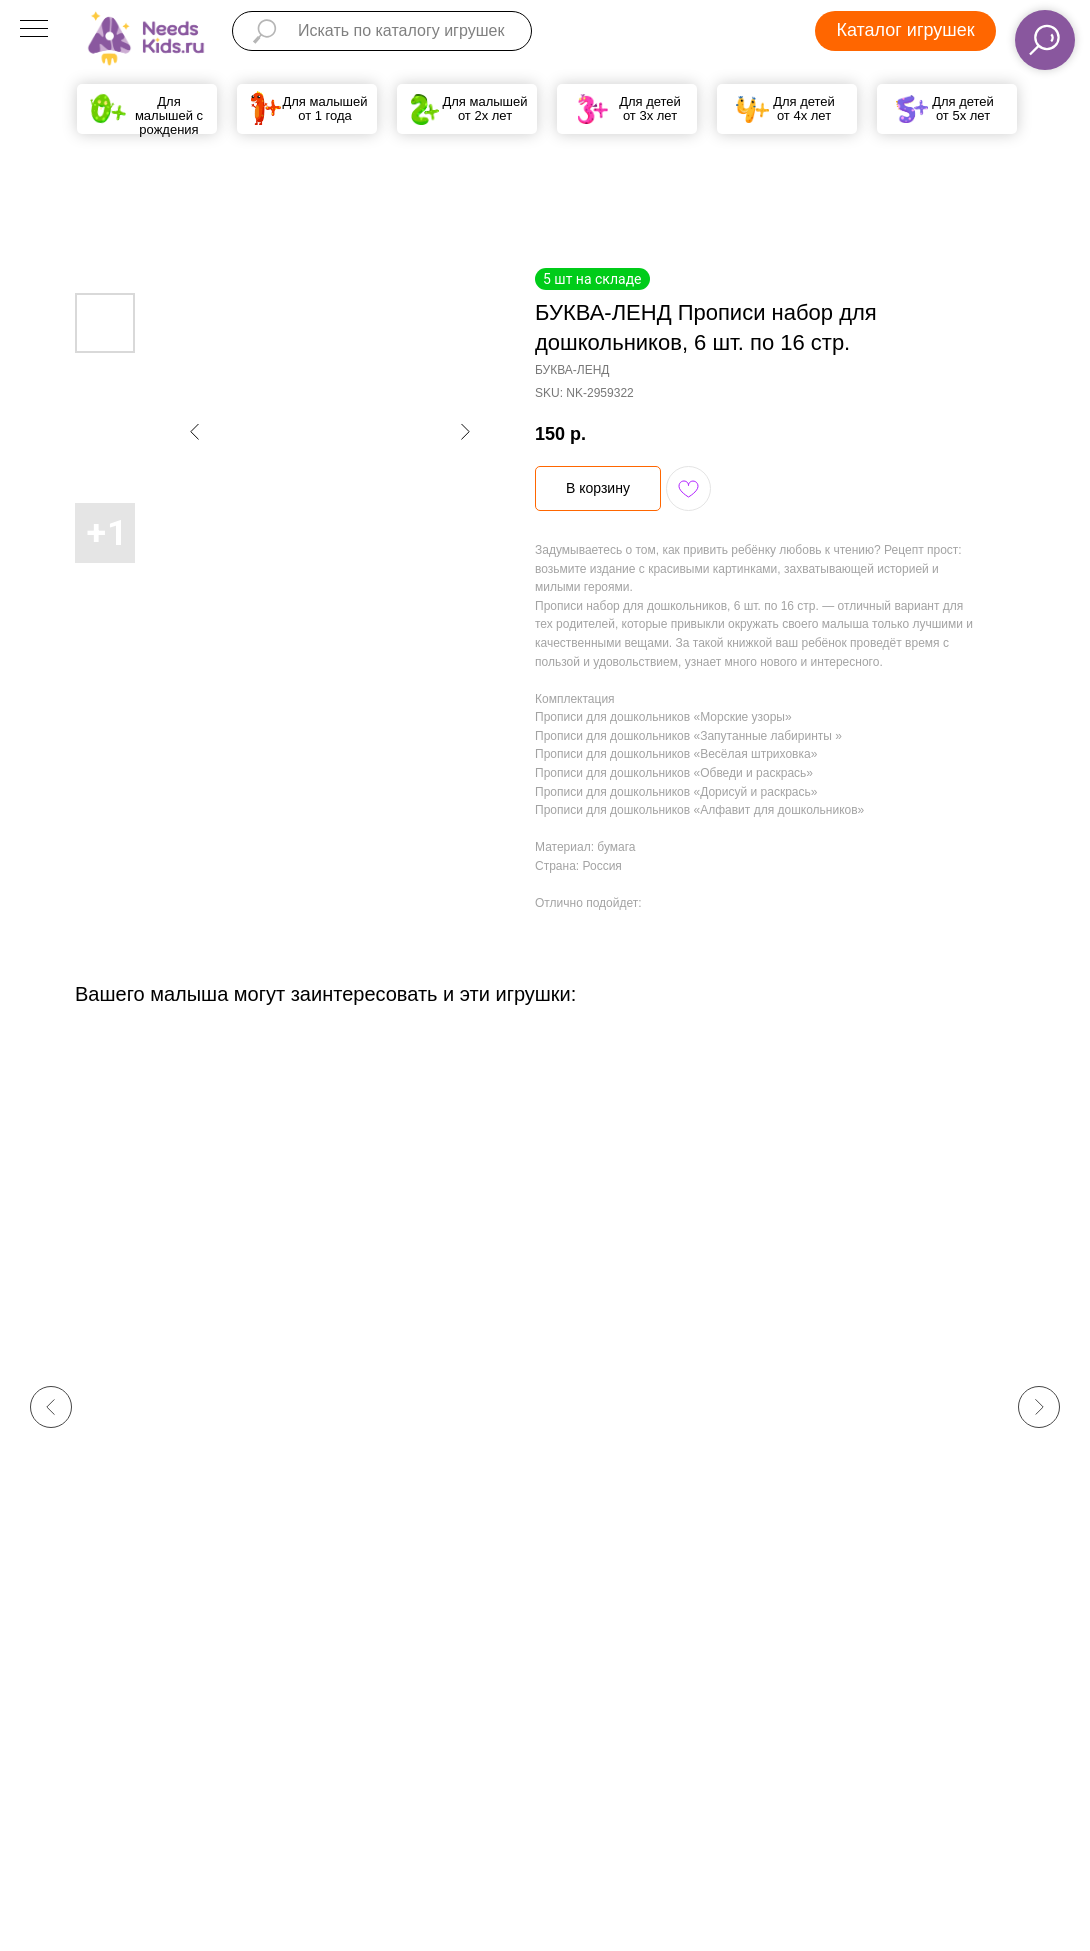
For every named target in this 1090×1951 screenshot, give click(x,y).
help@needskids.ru (372, 1821)
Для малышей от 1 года (324, 108)
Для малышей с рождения (169, 115)
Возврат (627, 1774)
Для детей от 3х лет (650, 108)
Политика (493, 1772)
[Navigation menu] (34, 30)
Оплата (626, 1749)
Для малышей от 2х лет (484, 108)
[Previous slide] (51, 1407)
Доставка (632, 1721)
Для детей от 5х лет (963, 108)
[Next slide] (1039, 1407)
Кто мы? (491, 1746)
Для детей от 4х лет (804, 108)
